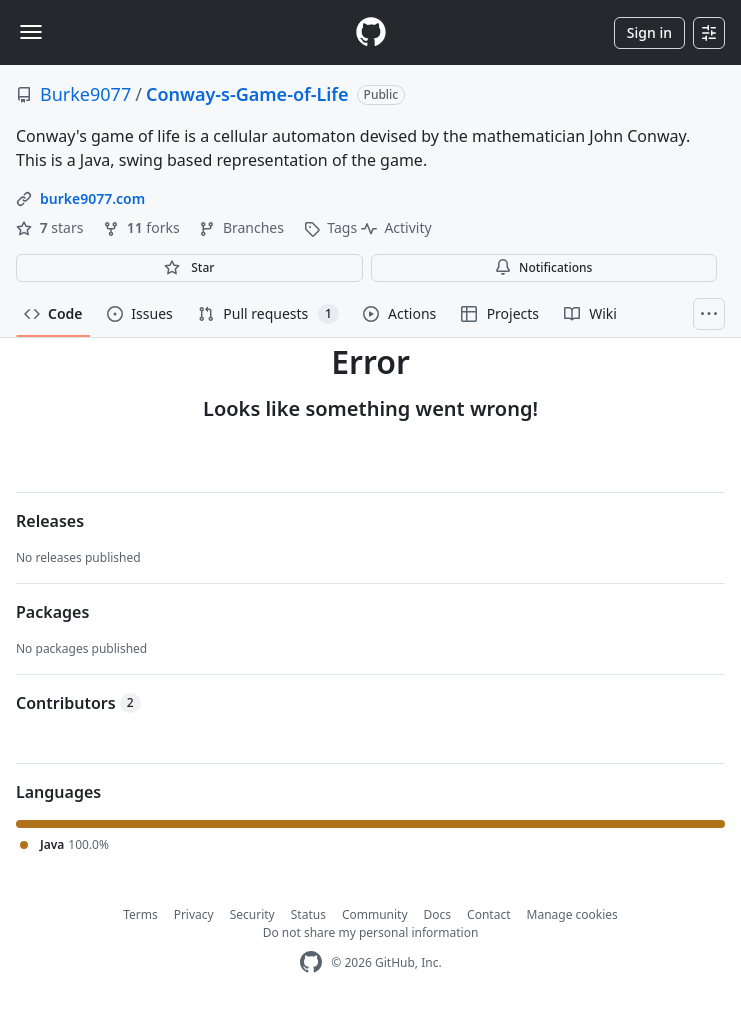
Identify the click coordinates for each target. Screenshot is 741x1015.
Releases (50, 521)
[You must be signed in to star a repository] (189, 268)
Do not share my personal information (371, 932)
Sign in (649, 32)
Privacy (194, 914)
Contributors (78, 703)
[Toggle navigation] (31, 32)
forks (143, 227)
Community (375, 914)
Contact (488, 914)
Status (308, 914)
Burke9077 (85, 94)
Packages (52, 612)
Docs (438, 914)
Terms (140, 914)
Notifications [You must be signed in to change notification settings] (543, 267)
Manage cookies (572, 914)
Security (252, 914)
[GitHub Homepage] (311, 962)
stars (51, 227)
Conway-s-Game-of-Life (247, 94)
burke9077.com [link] (92, 198)
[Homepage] (371, 32)
